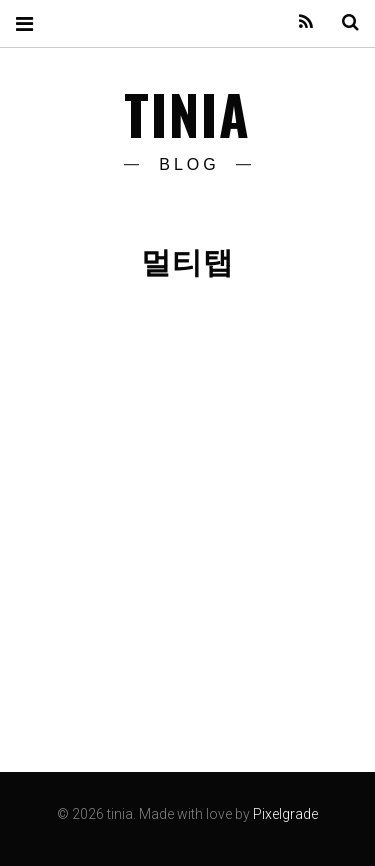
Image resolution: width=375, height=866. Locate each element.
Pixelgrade (285, 814)
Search (343, 22)
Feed (299, 22)
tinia (188, 114)
